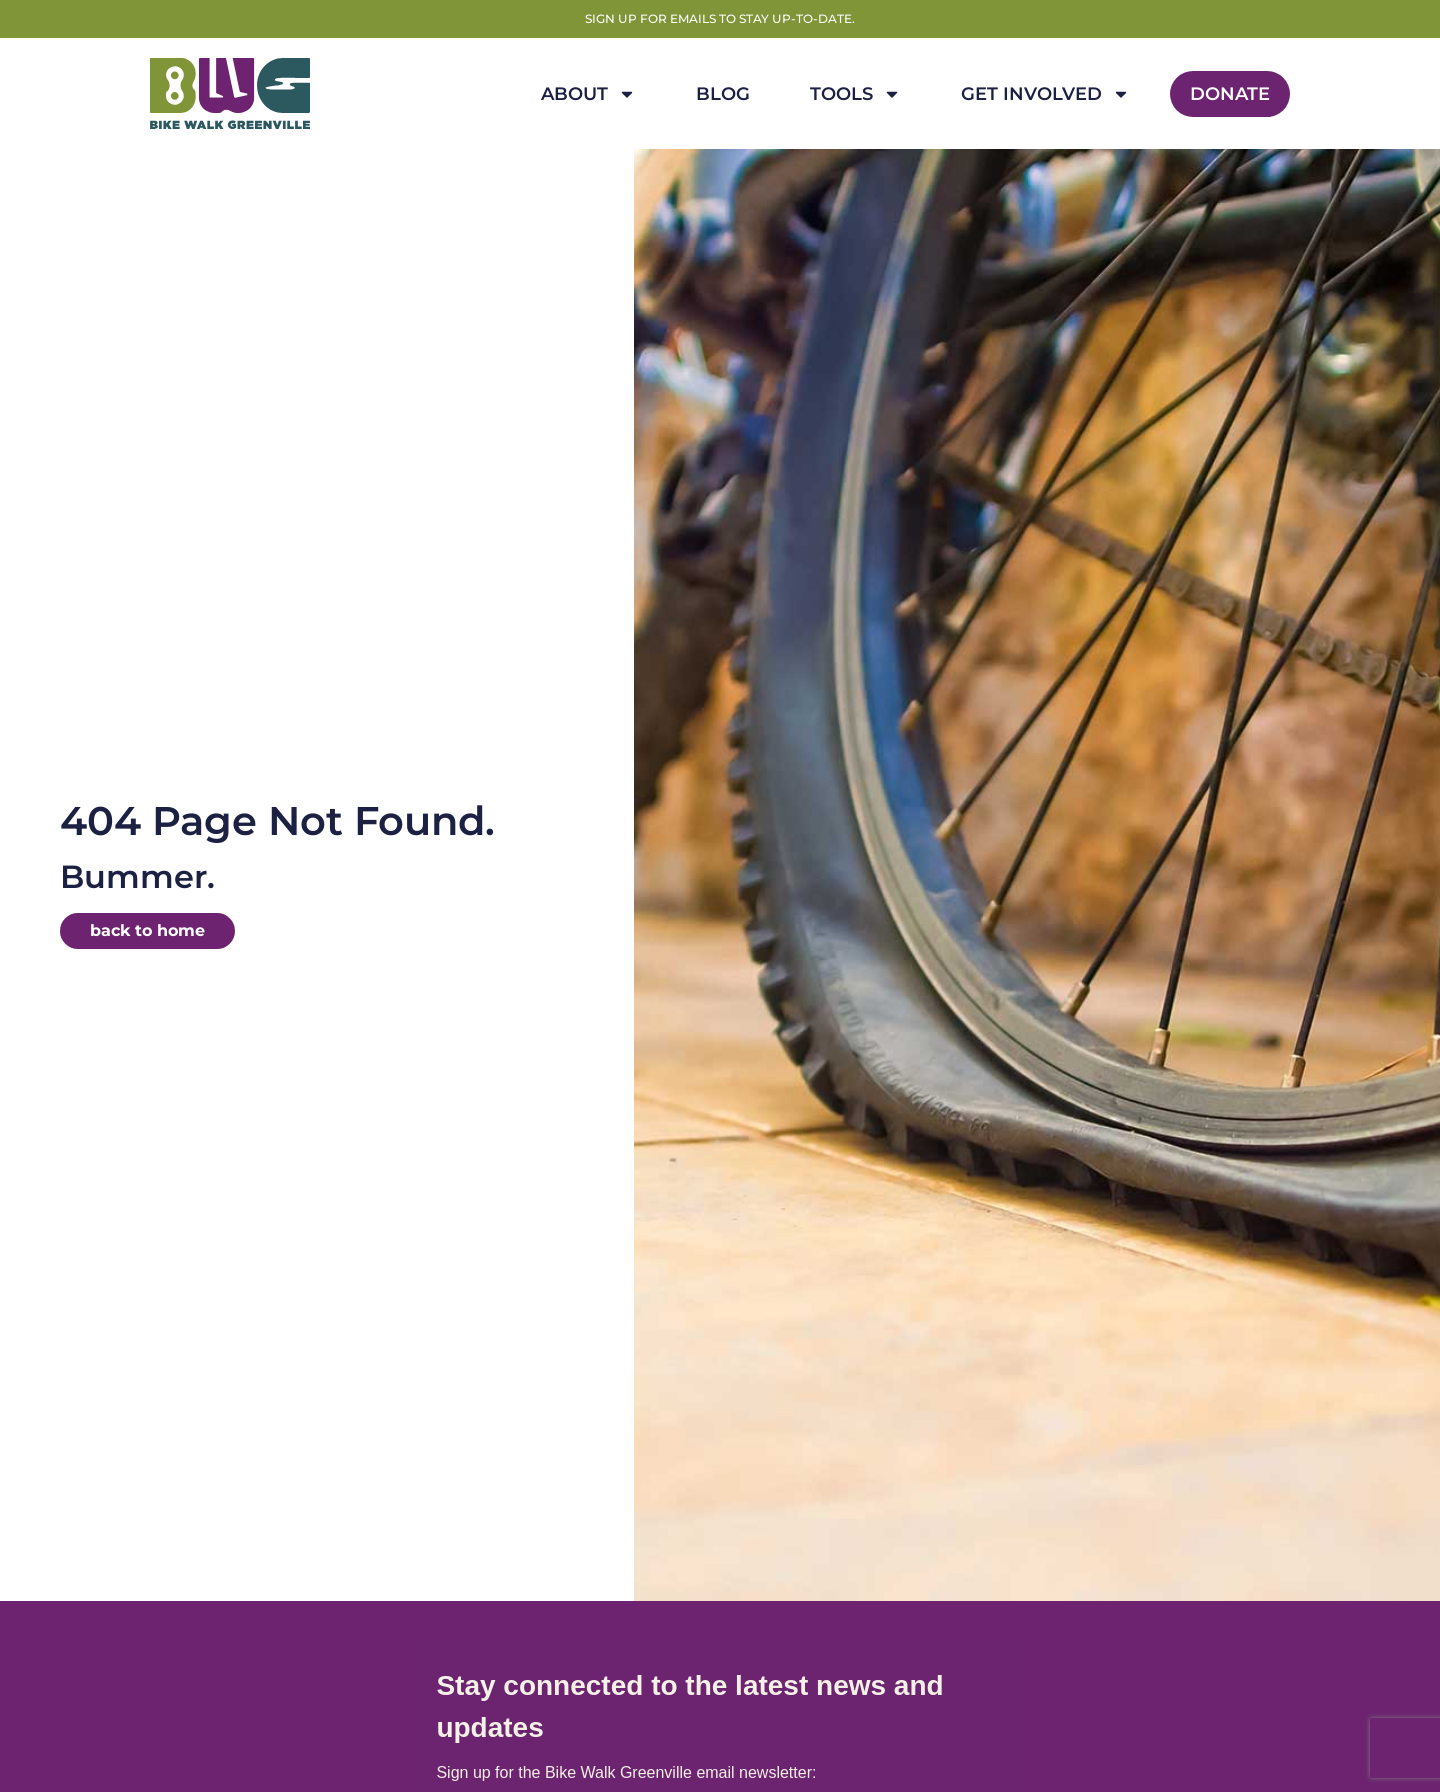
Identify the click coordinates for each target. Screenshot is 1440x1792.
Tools (855, 94)
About (588, 94)
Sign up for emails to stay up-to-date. (720, 18)
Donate (1230, 94)
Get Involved (1045, 94)
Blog (723, 94)
